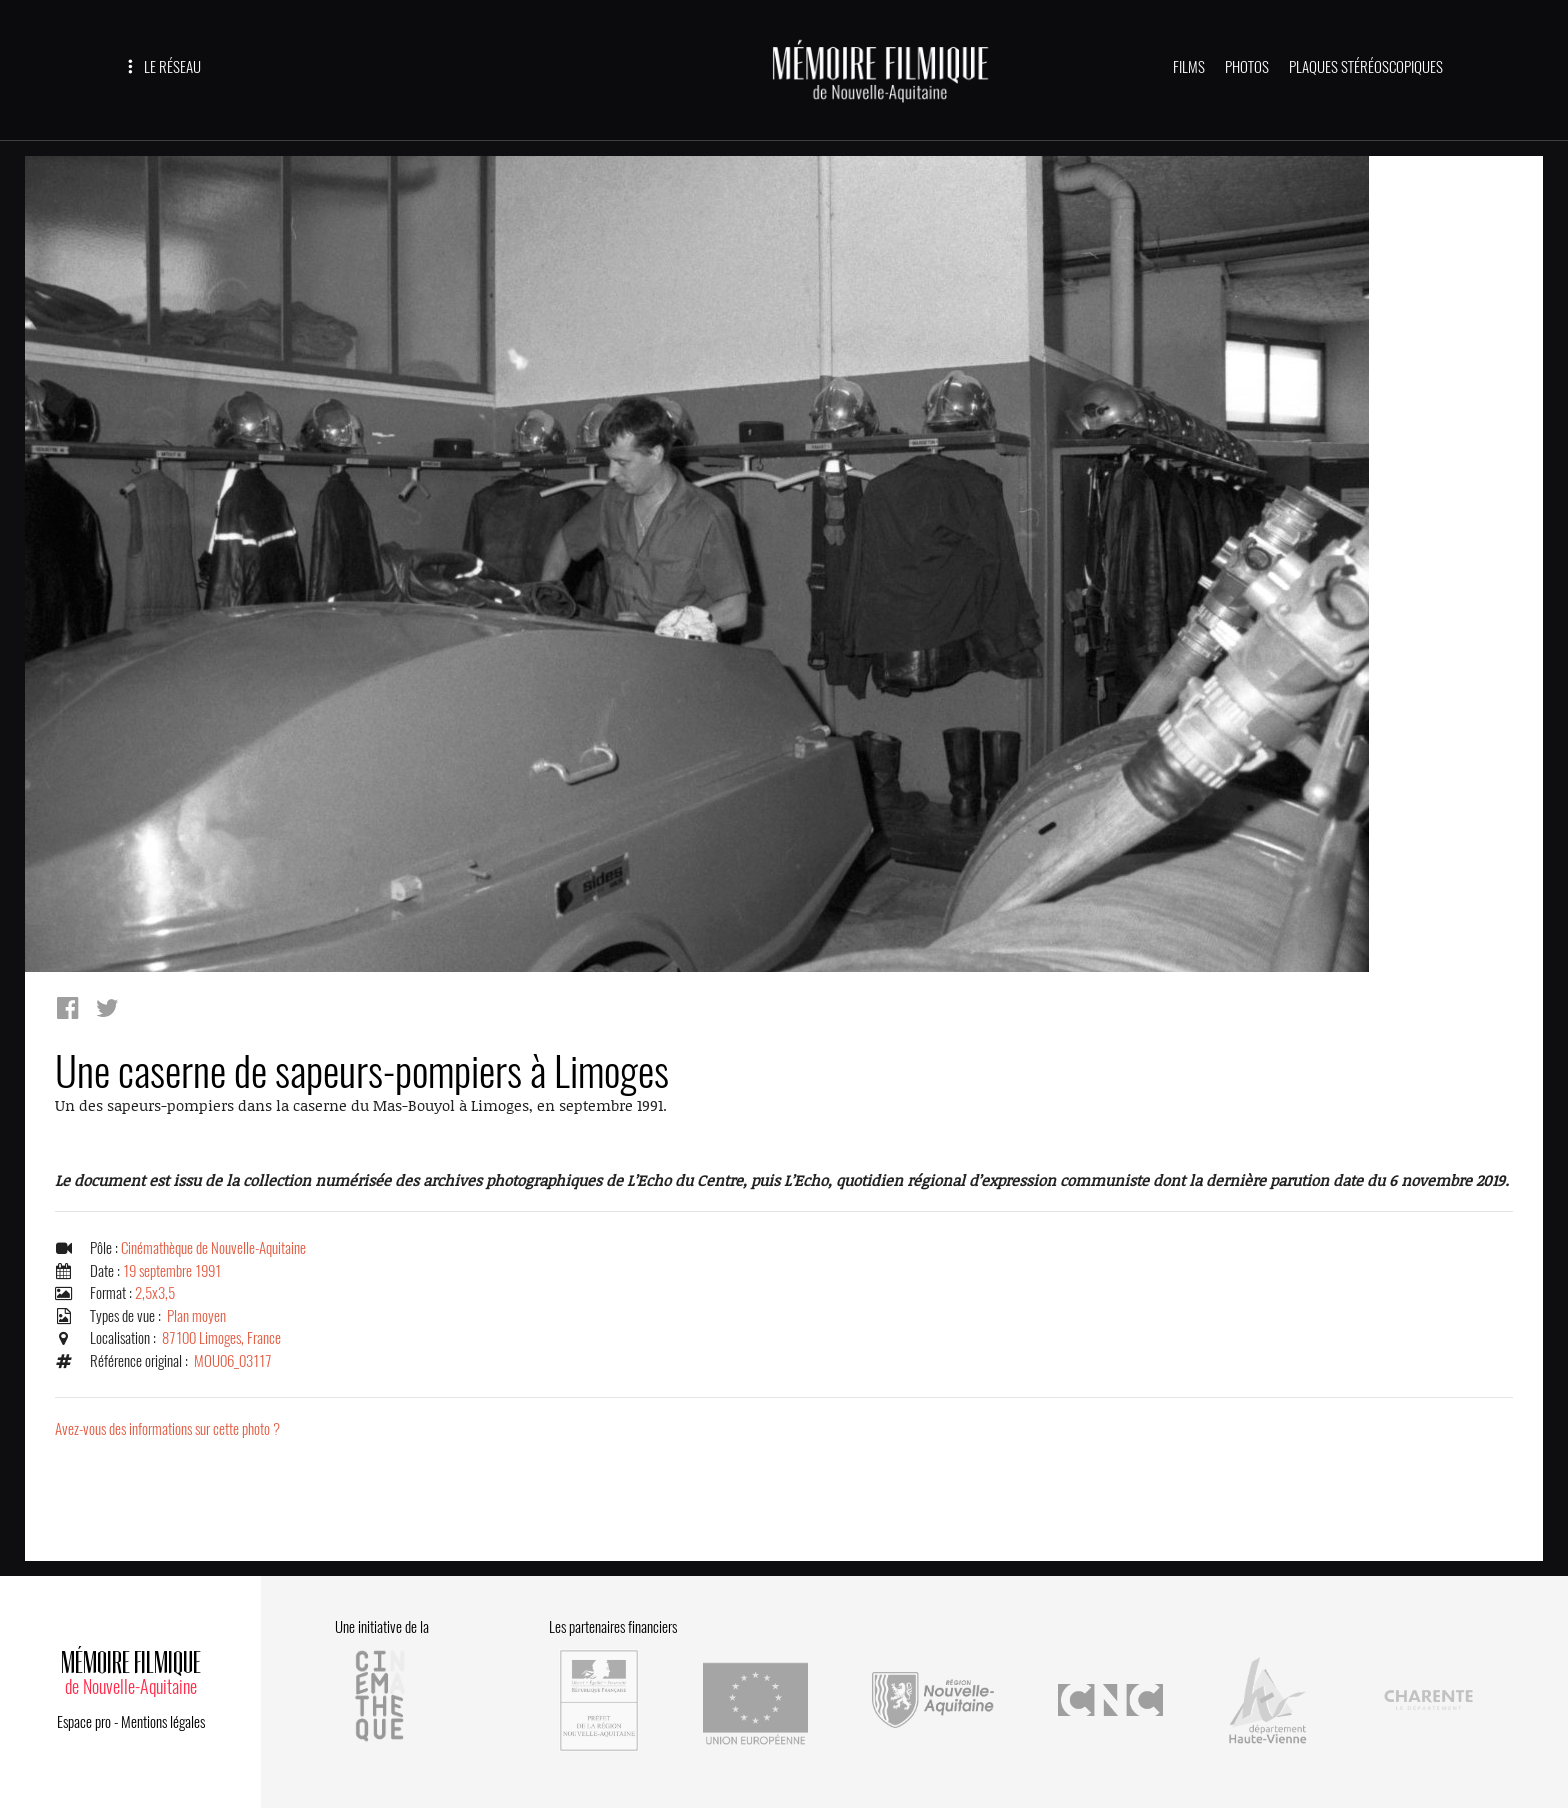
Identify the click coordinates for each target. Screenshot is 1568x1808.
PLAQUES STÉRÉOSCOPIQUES (1366, 67)
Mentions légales (163, 1722)
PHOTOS (1247, 67)
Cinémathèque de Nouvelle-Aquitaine (213, 1248)
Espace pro (84, 1722)
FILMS (1189, 67)
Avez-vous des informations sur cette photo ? (167, 1429)
